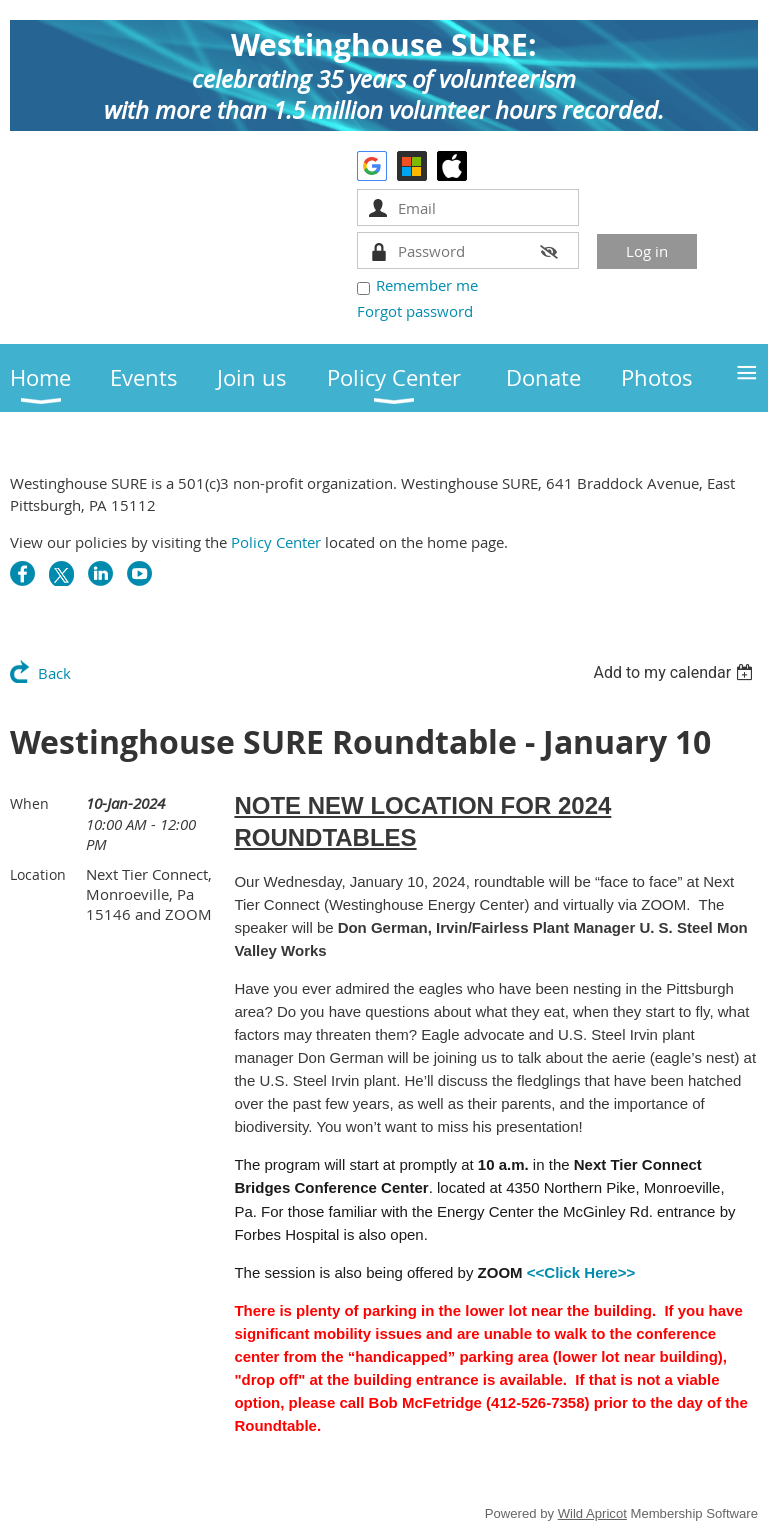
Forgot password (415, 311)
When (29, 803)
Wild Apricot (592, 1513)
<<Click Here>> (581, 1272)
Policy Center (276, 542)
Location (38, 874)
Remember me (427, 285)
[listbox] (675, 672)
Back (54, 673)
